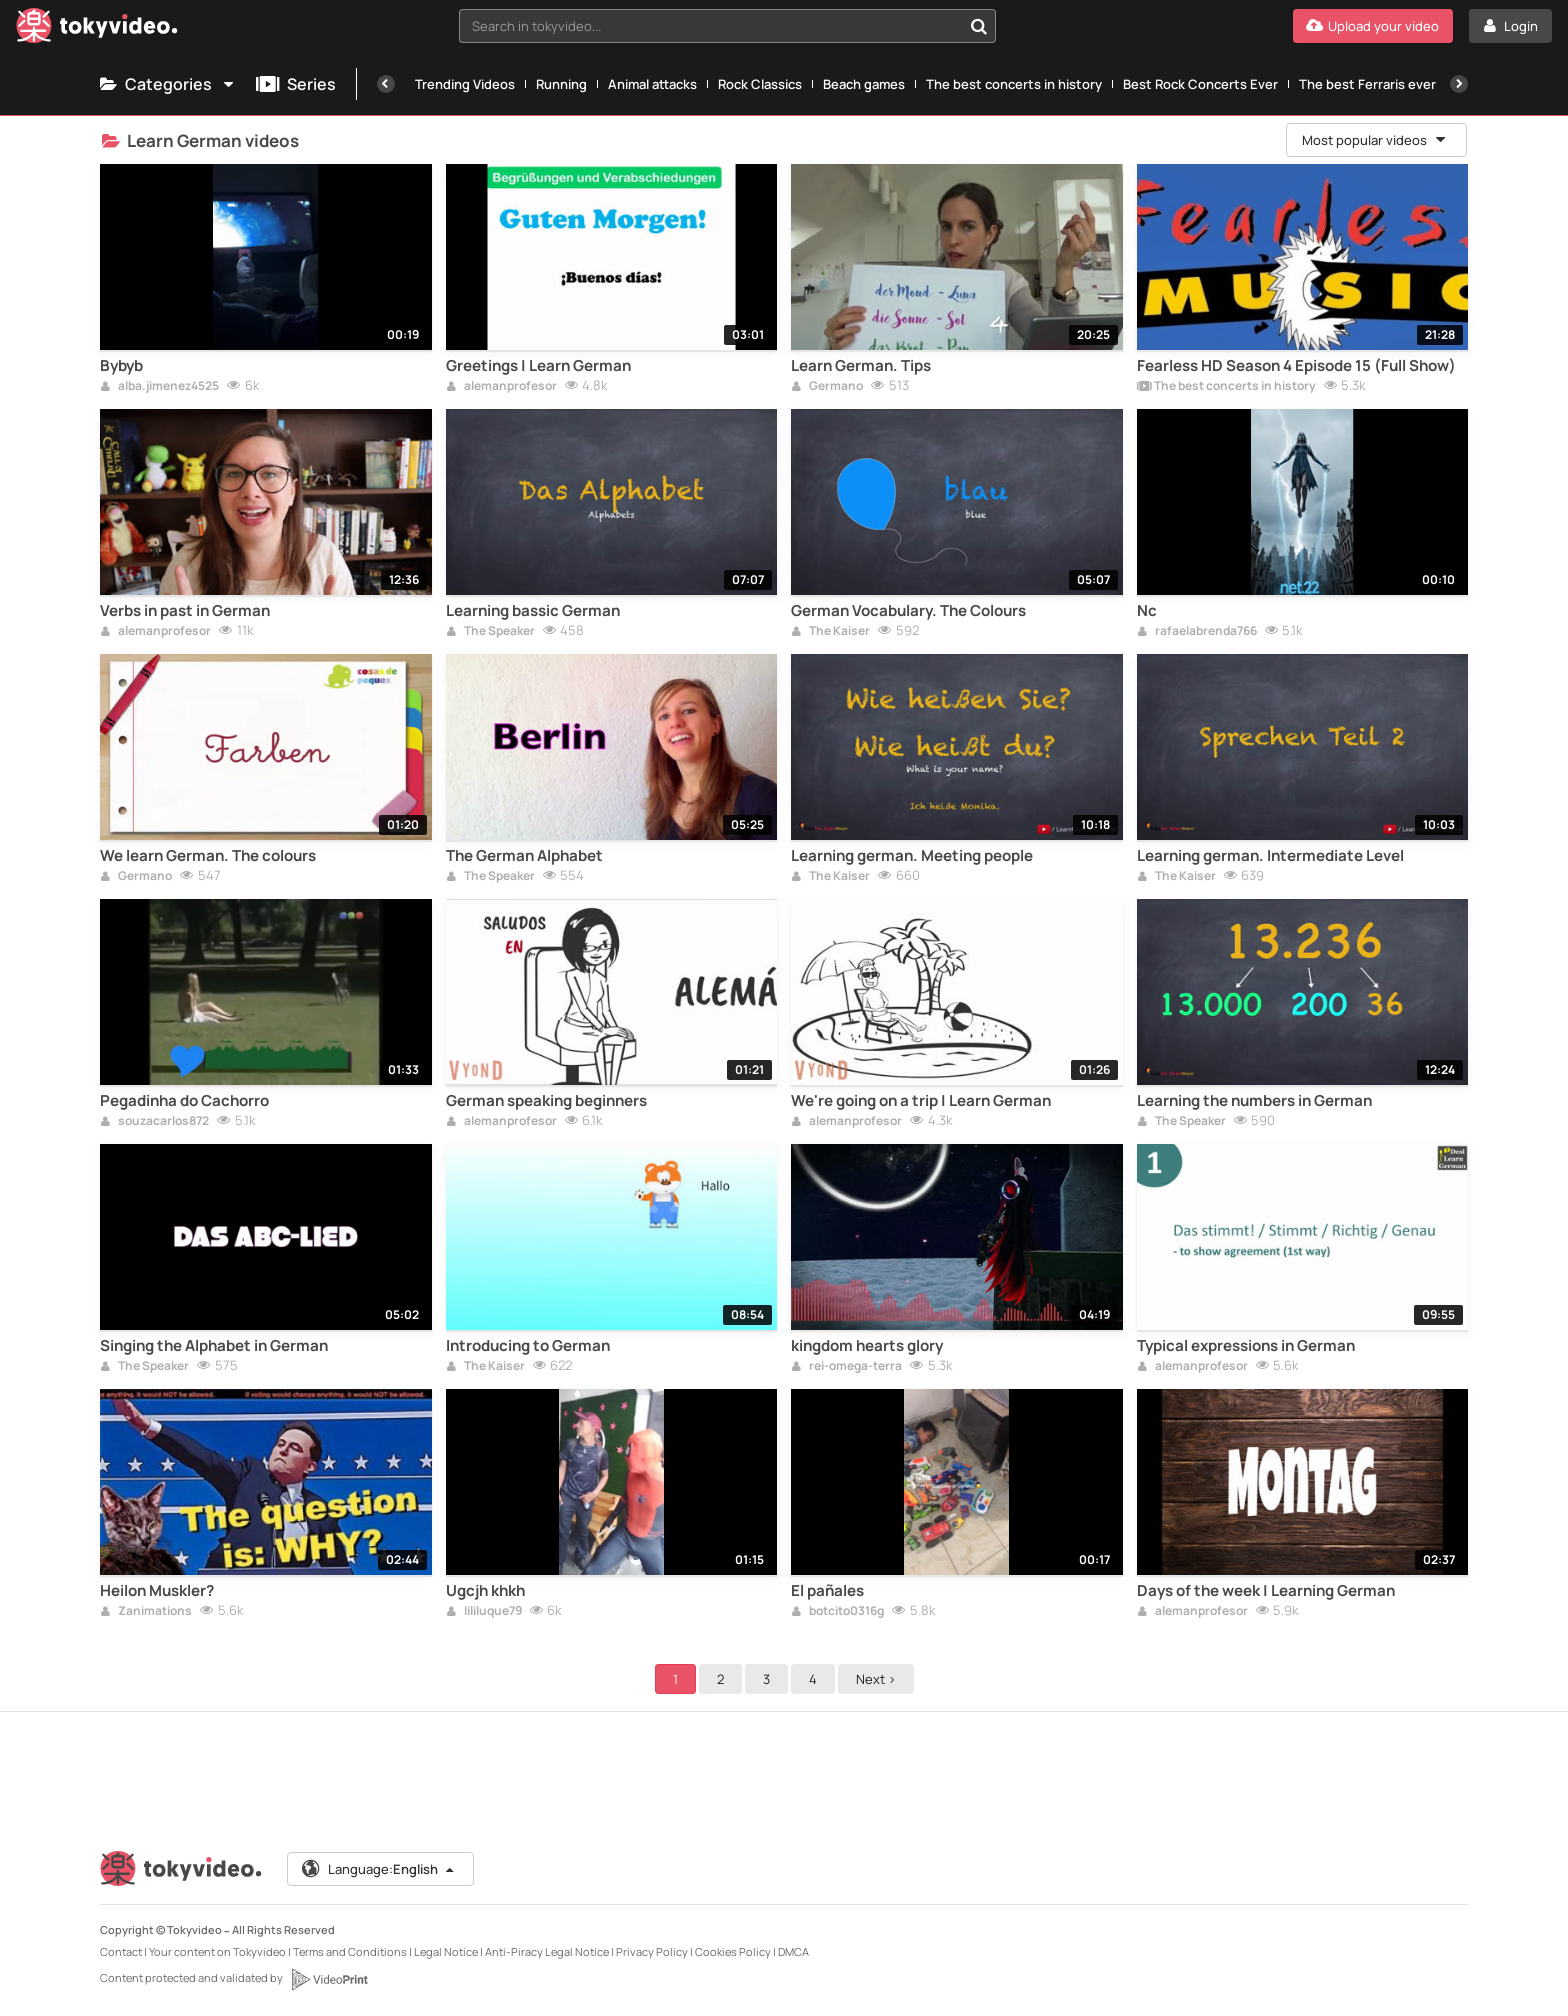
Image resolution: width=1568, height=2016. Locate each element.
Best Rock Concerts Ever (1200, 84)
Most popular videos (1375, 140)
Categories (168, 84)
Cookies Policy (733, 1951)
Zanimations (146, 1612)
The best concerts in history (1014, 84)
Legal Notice (446, 1951)
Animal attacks (652, 84)
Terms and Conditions (350, 1951)
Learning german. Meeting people (912, 856)
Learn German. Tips (861, 366)
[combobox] (728, 26)
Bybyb (121, 366)
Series (296, 84)
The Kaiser (830, 632)
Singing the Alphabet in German (214, 1346)
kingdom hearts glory (867, 1346)
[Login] (1510, 26)
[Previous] (386, 84)
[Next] (1459, 84)
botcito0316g (837, 1612)
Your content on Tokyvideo (217, 1951)
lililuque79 (484, 1612)
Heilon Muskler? (157, 1591)
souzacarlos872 (154, 1122)
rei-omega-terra (846, 1367)
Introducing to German (528, 1346)
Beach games (864, 84)
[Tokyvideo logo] (97, 29)
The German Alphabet (524, 856)
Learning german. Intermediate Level (1270, 856)
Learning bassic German (533, 611)
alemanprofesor (501, 387)
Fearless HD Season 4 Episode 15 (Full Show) (1296, 366)
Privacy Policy (652, 1951)
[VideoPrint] (329, 1979)
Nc (1147, 611)
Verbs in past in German (185, 611)
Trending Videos (465, 84)
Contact (121, 1951)
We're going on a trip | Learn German (921, 1101)
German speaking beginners (546, 1101)
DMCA (793, 1951)
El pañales (827, 1591)
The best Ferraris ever (1367, 84)
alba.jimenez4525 (159, 387)
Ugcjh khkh (485, 1591)
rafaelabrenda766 (1197, 632)
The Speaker (490, 632)
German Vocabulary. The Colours (908, 611)
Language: (379, 1869)
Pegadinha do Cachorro (184, 1101)
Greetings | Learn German (538, 366)
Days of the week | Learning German (1266, 1591)
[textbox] (711, 26)
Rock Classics (760, 84)
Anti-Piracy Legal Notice (547, 1951)
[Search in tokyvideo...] (979, 26)
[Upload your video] (1373, 26)
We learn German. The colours (208, 856)
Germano (827, 387)
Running (561, 84)
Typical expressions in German (1246, 1346)
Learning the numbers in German (1254, 1101)
